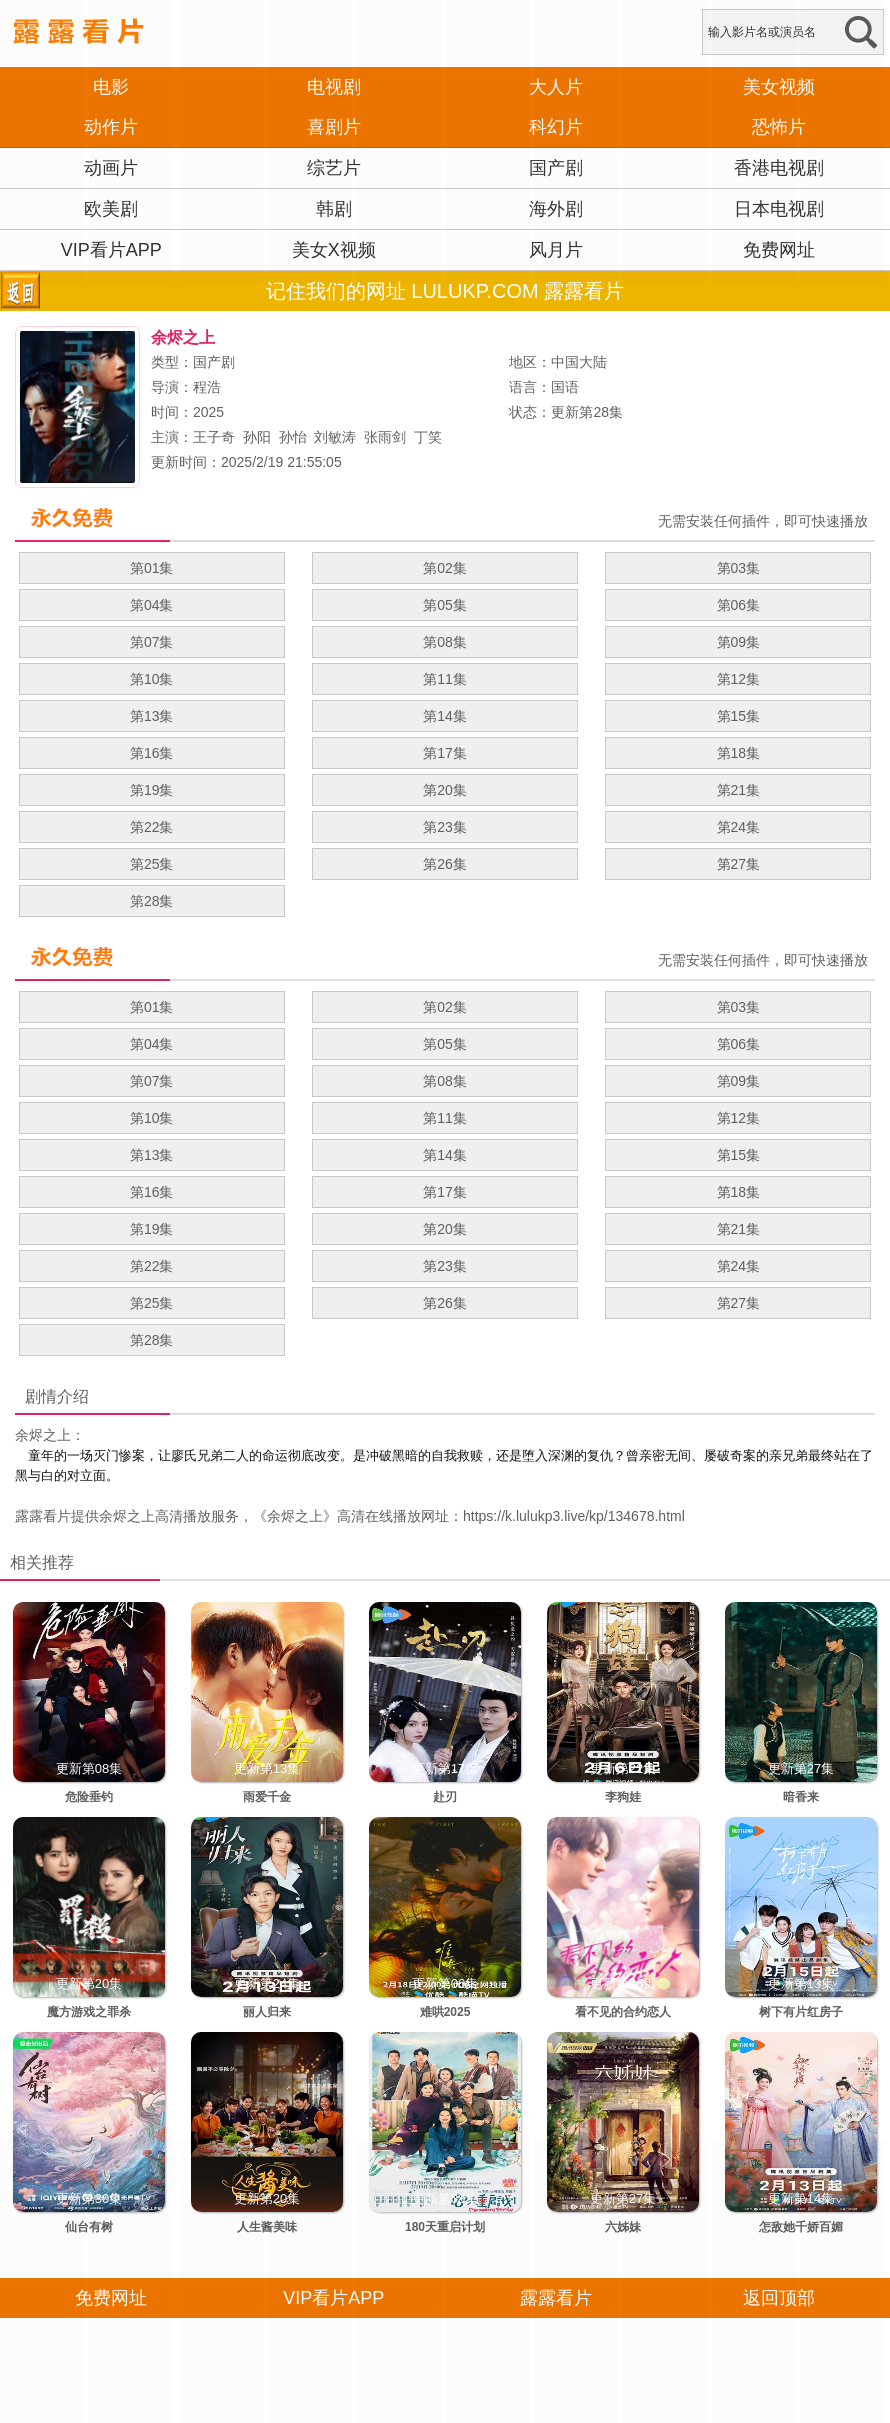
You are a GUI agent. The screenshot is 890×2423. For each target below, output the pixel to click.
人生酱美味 (267, 2227)
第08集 (445, 642)
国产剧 (556, 168)
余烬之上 (295, 1516)
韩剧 (334, 209)
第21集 (739, 790)
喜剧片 (334, 127)
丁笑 (428, 437)
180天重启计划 (445, 2227)
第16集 (152, 753)
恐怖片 (779, 127)
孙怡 (293, 437)
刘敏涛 (335, 437)
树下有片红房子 (801, 2012)
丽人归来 (267, 2012)
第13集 (152, 716)
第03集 (739, 568)
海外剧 (556, 209)
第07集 (152, 642)
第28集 (152, 901)
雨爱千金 (267, 1797)
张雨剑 (385, 437)
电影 (111, 87)
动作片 (111, 127)
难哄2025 (445, 2012)
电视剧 (334, 87)
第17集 (445, 753)
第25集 (152, 864)
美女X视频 (334, 250)
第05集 (445, 605)
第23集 (445, 827)
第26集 (445, 864)
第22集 (152, 827)
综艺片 (334, 168)
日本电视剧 (779, 209)
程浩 (207, 387)
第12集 (739, 679)
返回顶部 (779, 2298)
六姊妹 (623, 2227)
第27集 (739, 864)
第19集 (152, 790)
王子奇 (214, 437)
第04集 (152, 605)
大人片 (556, 87)
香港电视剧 (779, 168)
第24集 (739, 827)
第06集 (739, 605)
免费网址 (779, 250)
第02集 (445, 568)
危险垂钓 (89, 1797)
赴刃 (445, 1797)
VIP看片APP (111, 250)
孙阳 (257, 437)
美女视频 (779, 87)
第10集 (152, 679)
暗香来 (801, 1797)
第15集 (739, 716)
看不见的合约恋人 (623, 2012)
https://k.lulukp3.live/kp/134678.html (574, 1516)
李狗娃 (623, 1797)
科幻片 (556, 127)
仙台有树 (89, 2227)
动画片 (111, 168)
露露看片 (43, 1516)
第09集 (739, 642)
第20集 (445, 790)
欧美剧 (111, 209)
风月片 (556, 250)
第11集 (445, 679)
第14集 (445, 716)
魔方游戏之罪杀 (89, 2012)
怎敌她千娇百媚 (801, 2227)
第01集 (152, 568)
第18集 (739, 753)
